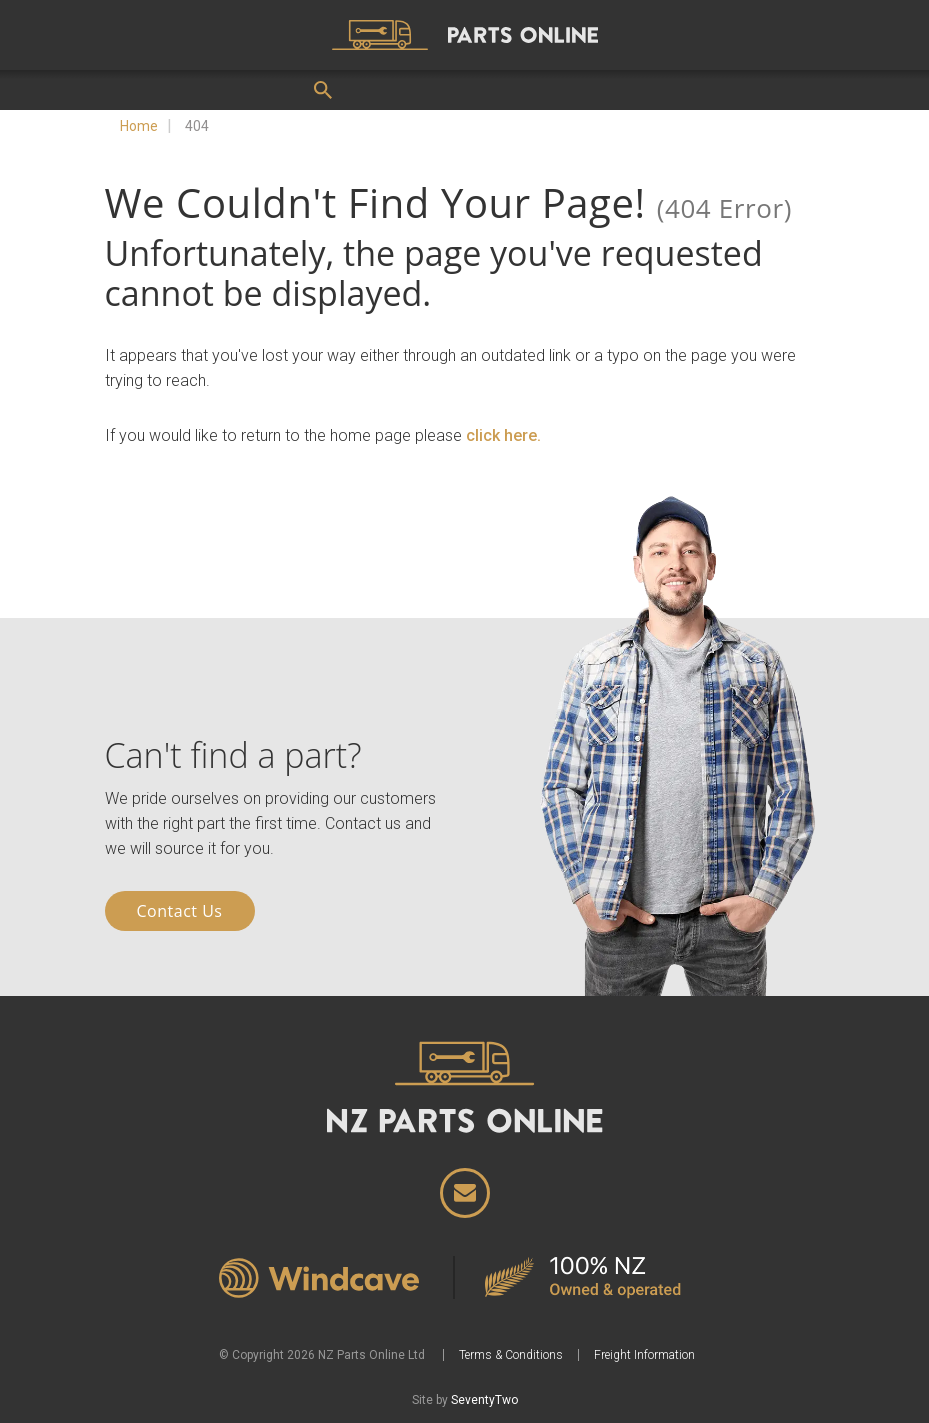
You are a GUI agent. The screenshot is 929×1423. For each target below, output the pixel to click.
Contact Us (180, 911)
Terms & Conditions (511, 1355)
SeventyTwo (484, 1400)
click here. (503, 435)
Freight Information (644, 1355)
